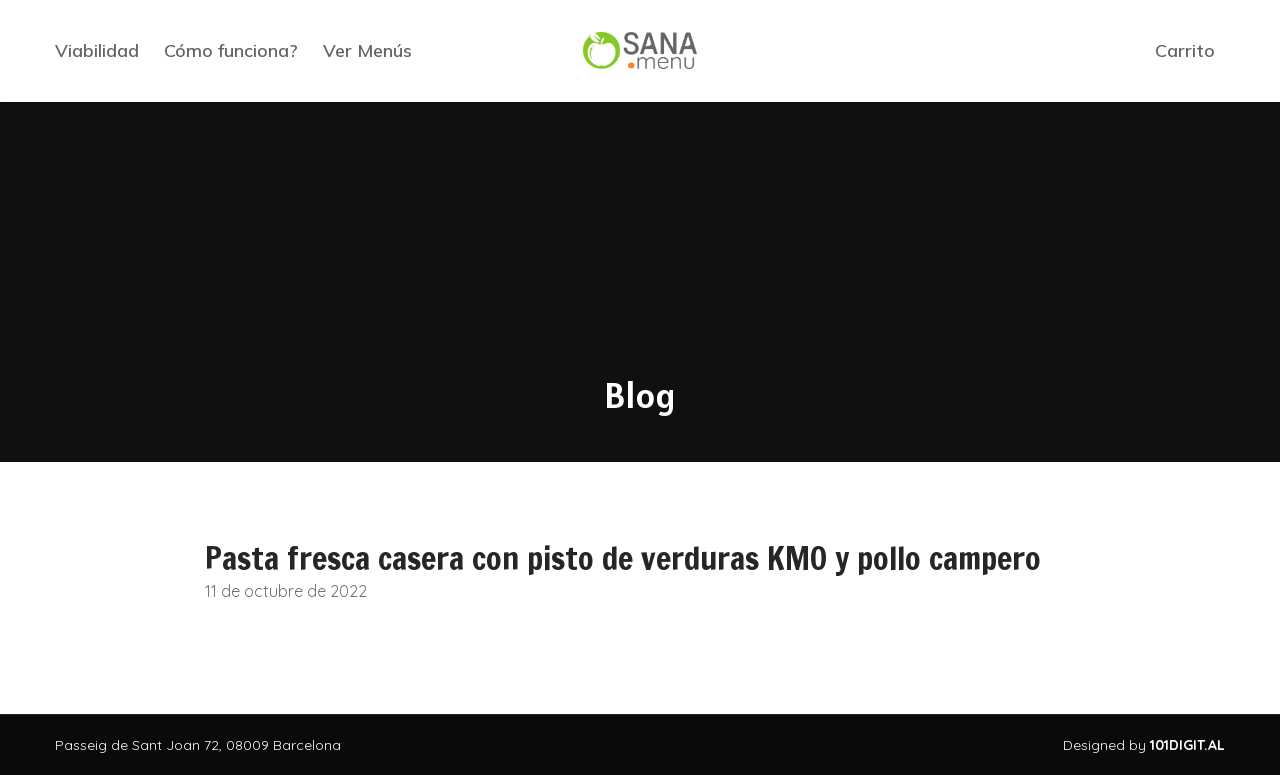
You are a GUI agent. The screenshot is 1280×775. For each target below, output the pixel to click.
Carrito (1185, 50)
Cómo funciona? (231, 50)
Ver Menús (367, 50)
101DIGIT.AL (1187, 745)
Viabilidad (97, 50)
